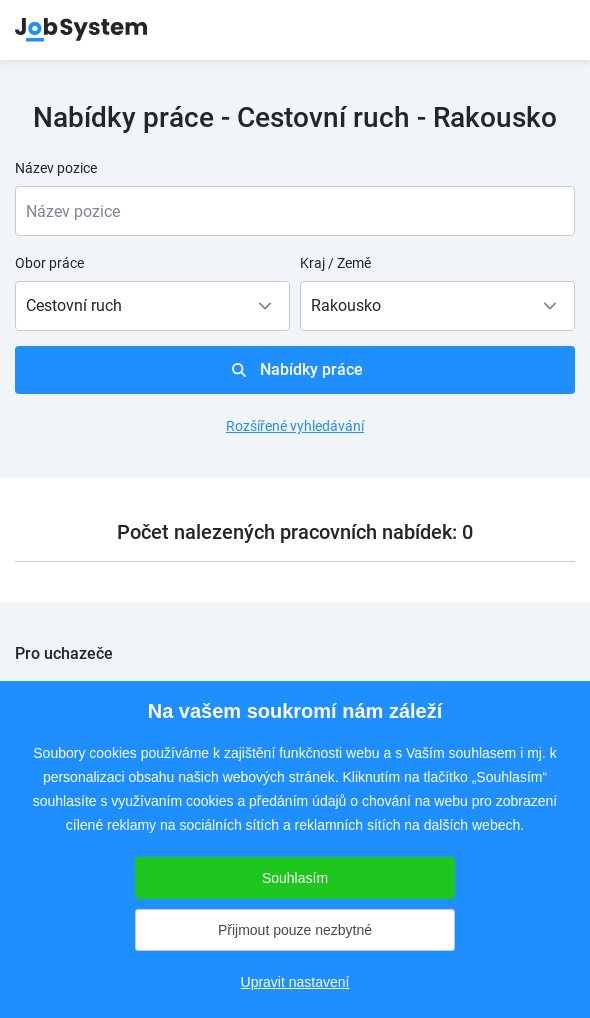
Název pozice (56, 168)
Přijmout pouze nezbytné (295, 930)
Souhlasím (295, 878)
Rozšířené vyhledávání (295, 426)
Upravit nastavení (295, 982)
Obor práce (49, 263)
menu (550, 30)
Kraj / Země (335, 263)
